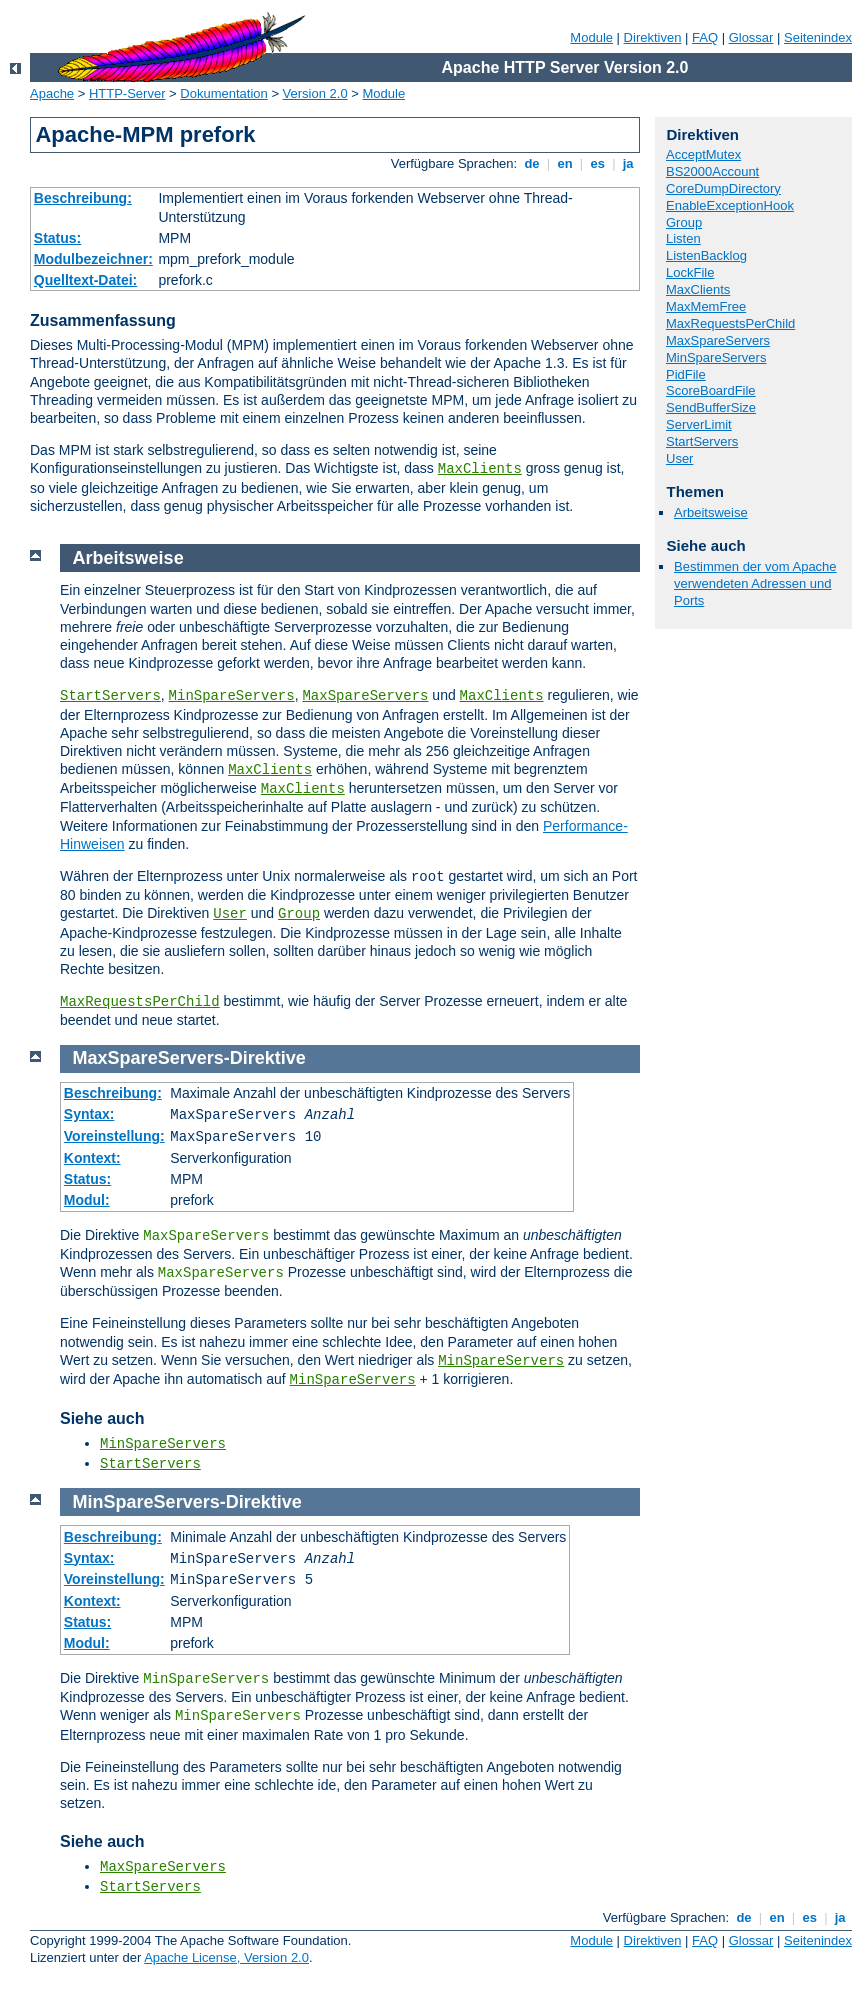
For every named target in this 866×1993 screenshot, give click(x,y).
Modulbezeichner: (93, 259)
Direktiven (653, 37)
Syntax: (89, 1114)
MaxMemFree (706, 306)
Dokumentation (223, 93)
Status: (57, 238)
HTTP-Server (127, 93)
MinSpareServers (716, 357)
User (679, 458)
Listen (683, 238)
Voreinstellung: (114, 1136)
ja (628, 163)
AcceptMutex (703, 154)
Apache (52, 93)
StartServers (702, 441)
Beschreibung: (83, 198)
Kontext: (92, 1158)
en (565, 163)
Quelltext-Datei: (85, 280)
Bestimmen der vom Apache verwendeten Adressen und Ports (755, 583)
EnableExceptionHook (730, 205)
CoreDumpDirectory (723, 188)
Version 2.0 (315, 93)
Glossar (751, 37)
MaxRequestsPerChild (730, 323)
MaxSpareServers (718, 340)
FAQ (705, 37)
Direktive (268, 1058)
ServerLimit (699, 424)
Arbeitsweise (711, 512)
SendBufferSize (711, 407)
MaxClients (480, 469)
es (598, 163)
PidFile (686, 374)
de (532, 163)
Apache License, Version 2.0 (226, 1957)
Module (591, 37)
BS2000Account (712, 171)
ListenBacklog (706, 255)
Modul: (87, 1200)
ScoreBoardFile (711, 390)
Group (684, 222)
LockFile (690, 272)
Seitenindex (818, 37)
